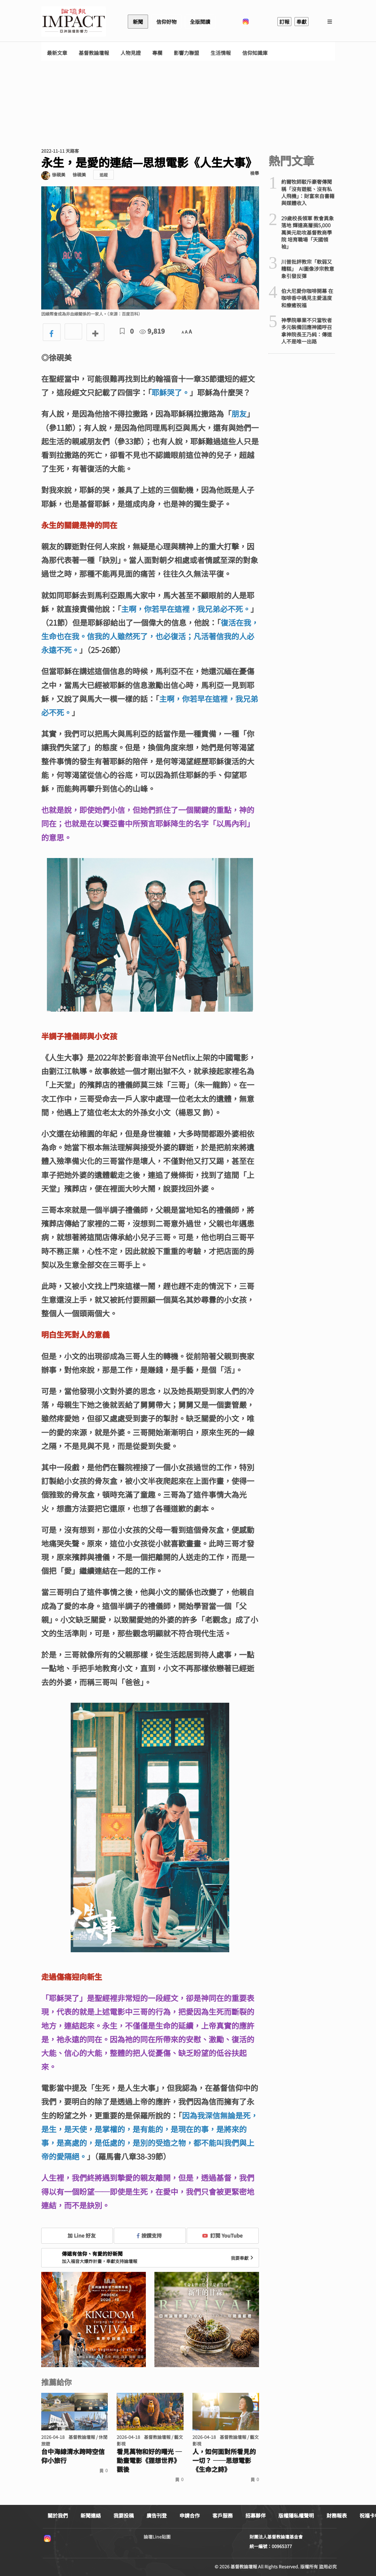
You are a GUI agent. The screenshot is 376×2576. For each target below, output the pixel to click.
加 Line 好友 (77, 2235)
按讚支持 (149, 2235)
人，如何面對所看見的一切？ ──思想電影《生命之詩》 (224, 2460)
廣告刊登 (156, 2515)
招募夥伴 (255, 2515)
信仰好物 (166, 21)
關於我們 (58, 2515)
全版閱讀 (200, 21)
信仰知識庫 (255, 53)
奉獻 (301, 21)
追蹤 (104, 175)
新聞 (138, 21)
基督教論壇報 (94, 53)
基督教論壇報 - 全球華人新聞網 (73, 21)
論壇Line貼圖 (157, 2536)
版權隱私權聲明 (296, 2515)
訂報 (284, 21)
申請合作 (189, 2515)
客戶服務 (222, 2515)
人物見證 (130, 53)
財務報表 (337, 2515)
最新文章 (57, 53)
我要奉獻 (243, 2258)
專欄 (157, 53)
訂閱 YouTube (222, 2235)
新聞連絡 (91, 2515)
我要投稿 (123, 2515)
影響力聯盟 (186, 53)
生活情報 (221, 53)
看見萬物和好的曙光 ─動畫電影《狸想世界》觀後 (149, 2460)
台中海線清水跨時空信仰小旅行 (73, 2456)
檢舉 (254, 173)
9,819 (152, 331)
